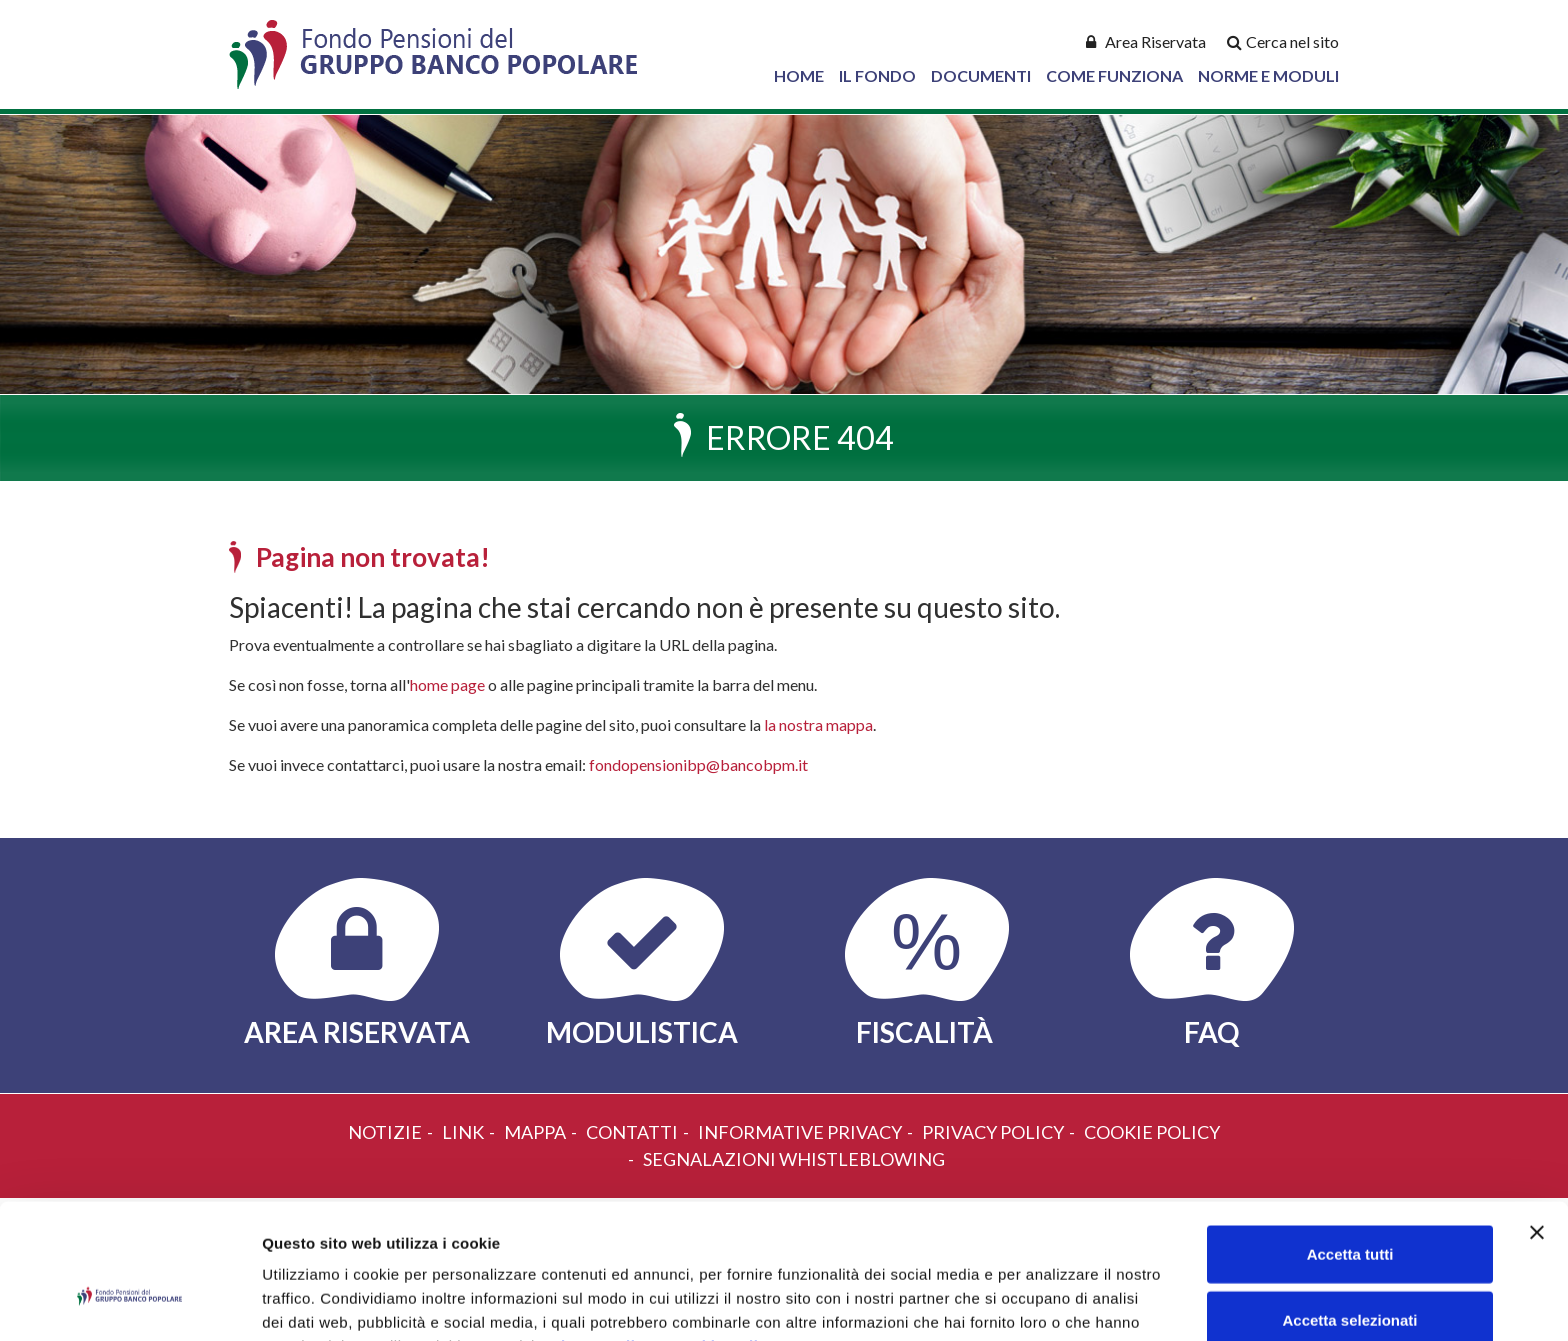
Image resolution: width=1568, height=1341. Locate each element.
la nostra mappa (818, 724)
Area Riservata (1155, 41)
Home (799, 75)
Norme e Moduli (1268, 75)
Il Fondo (877, 75)
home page (447, 684)
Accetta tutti (1350, 1144)
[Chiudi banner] (1537, 1123)
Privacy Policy (598, 1236)
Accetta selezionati (1349, 1210)
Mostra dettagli (1052, 1301)
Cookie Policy (723, 1236)
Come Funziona (1114, 75)
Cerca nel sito (1292, 41)
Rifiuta (1350, 1275)
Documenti (981, 75)
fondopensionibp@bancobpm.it (698, 764)
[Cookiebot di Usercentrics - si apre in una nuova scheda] (129, 1302)
